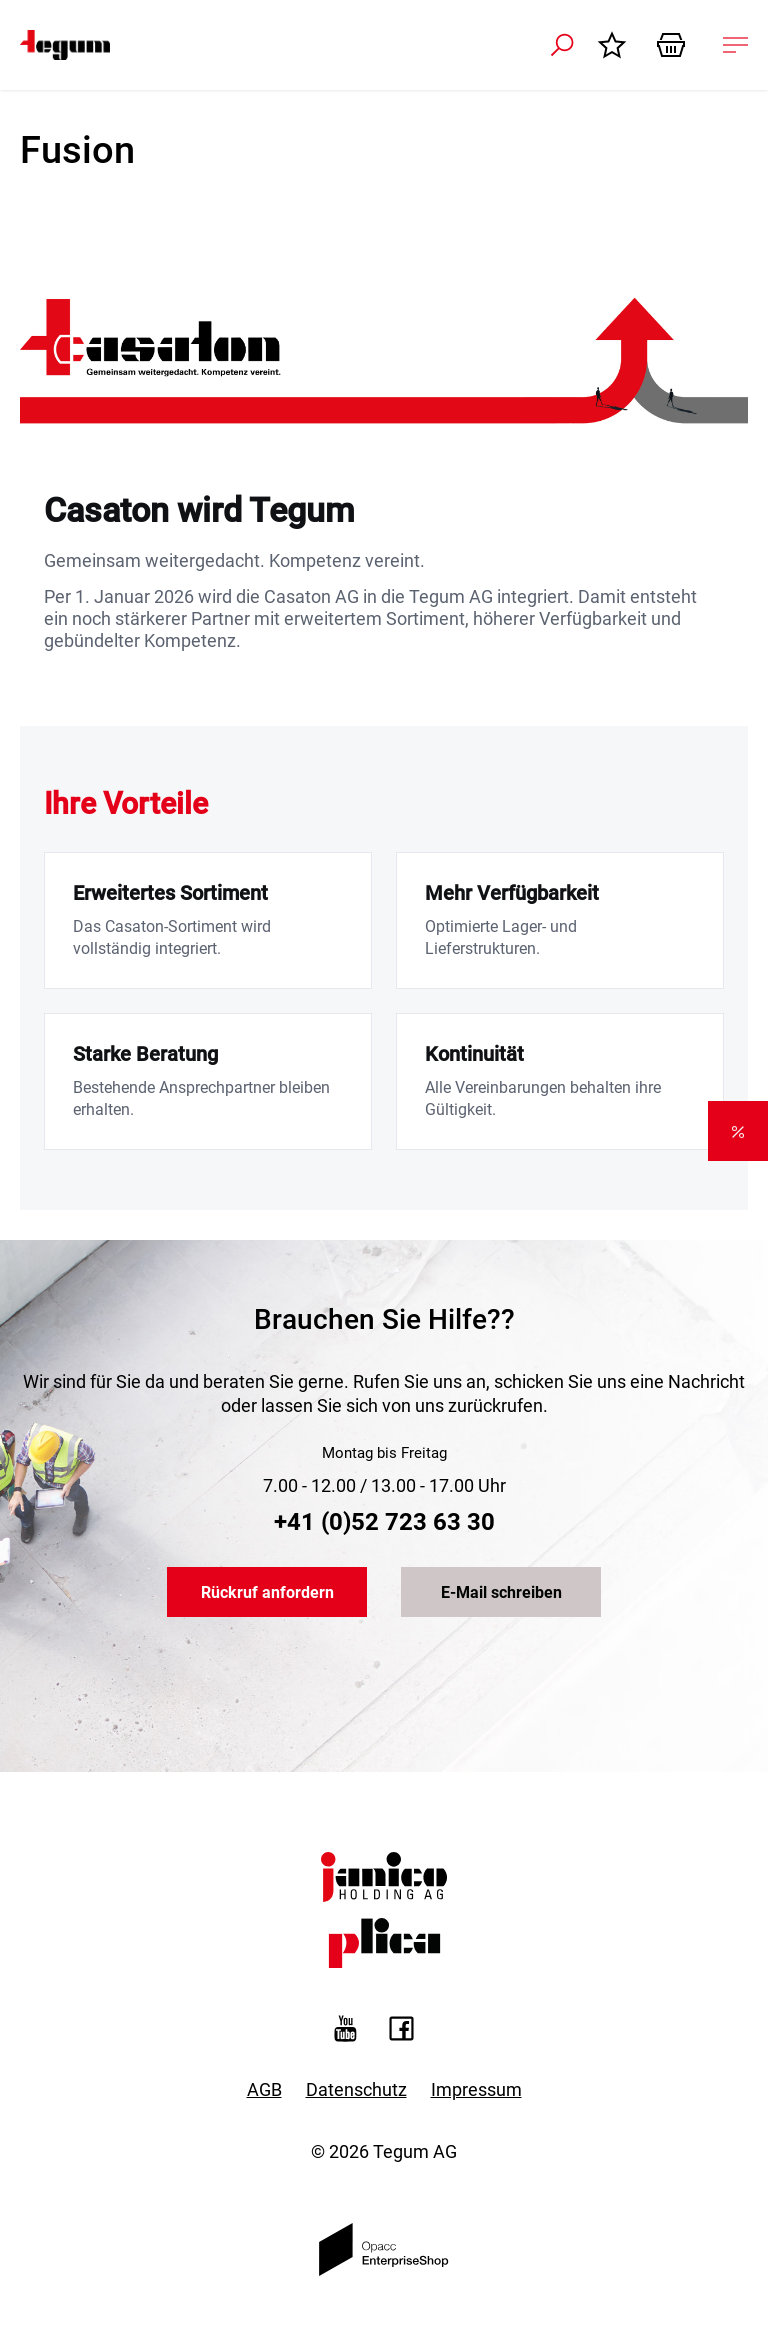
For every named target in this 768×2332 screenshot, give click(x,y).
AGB (264, 2089)
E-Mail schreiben (501, 1592)
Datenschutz (356, 2089)
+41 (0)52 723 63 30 (384, 1522)
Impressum (476, 2089)
